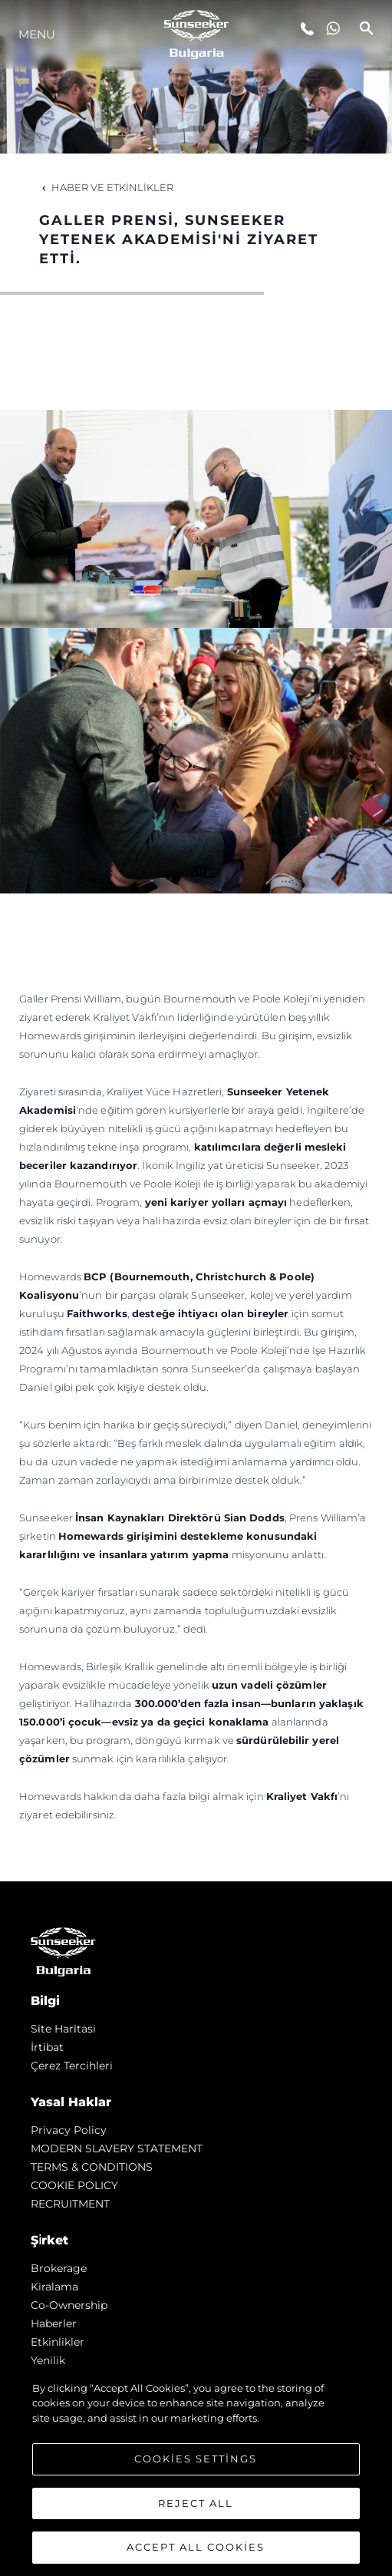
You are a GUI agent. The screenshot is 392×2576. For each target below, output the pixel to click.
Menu (36, 34)
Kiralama (54, 2287)
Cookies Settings (195, 2458)
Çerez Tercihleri (72, 2065)
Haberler (54, 2323)
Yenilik (48, 2360)
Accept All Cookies (196, 2547)
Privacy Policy (69, 2130)
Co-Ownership (69, 2305)
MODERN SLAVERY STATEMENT (117, 2148)
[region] (196, 2471)
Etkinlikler (57, 2342)
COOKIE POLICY (74, 2185)
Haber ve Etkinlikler (106, 187)
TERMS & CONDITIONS (92, 2167)
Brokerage (59, 2268)
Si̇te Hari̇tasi (63, 2029)
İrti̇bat (47, 2047)
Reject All (195, 2503)
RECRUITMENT (70, 2204)
